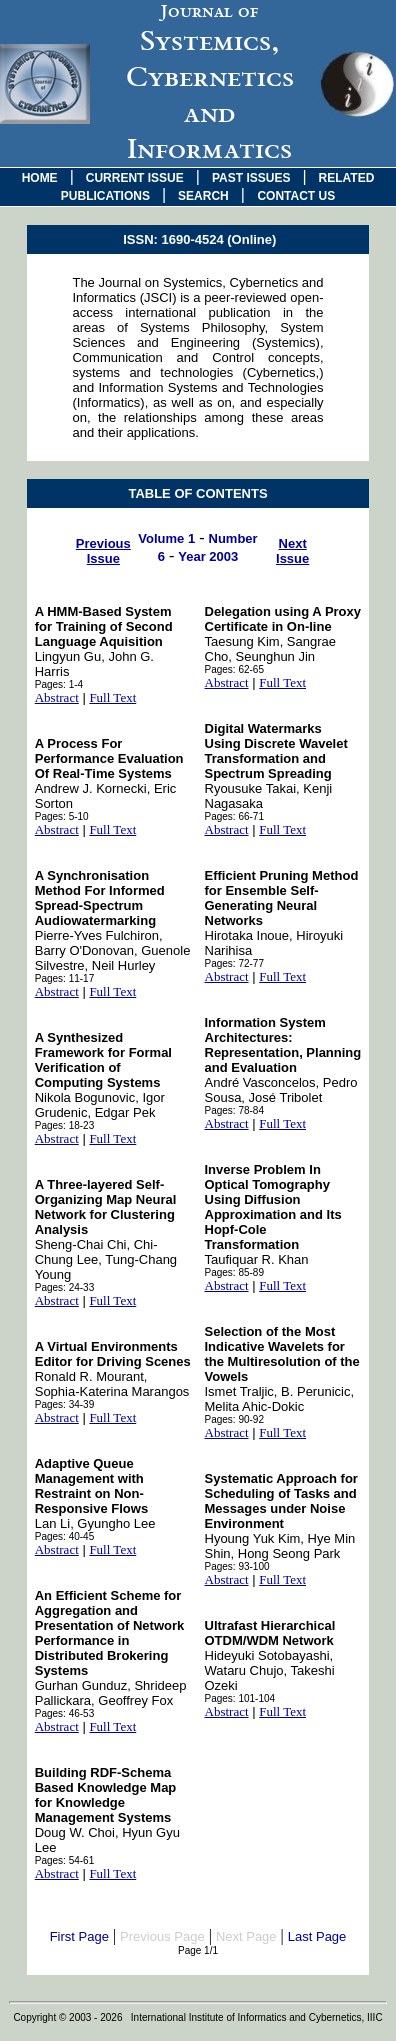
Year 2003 (208, 556)
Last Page (317, 1936)
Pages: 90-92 (235, 1419)
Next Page (246, 1936)
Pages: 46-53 (65, 1713)
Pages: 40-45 (65, 1536)
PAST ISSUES (251, 178)
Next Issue (292, 551)
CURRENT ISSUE (135, 178)
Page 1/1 (198, 1950)
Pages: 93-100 (237, 1566)
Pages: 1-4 (59, 684)
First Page (79, 1936)
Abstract (57, 697)
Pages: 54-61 (65, 1860)
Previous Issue (103, 551)
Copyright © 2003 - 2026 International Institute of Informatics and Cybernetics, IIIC (197, 2017)
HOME (40, 178)
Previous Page (162, 1936)
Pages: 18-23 (65, 1125)
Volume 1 (166, 538)
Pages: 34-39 (65, 1404)
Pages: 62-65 (235, 669)
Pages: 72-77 (235, 963)
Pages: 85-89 (235, 1272)
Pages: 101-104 (240, 1698)
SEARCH (203, 196)
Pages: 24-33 (65, 1287)
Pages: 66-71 (235, 816)
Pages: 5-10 (62, 816)
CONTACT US (296, 196)
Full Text (112, 697)
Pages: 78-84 (235, 1110)
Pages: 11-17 (65, 978)
